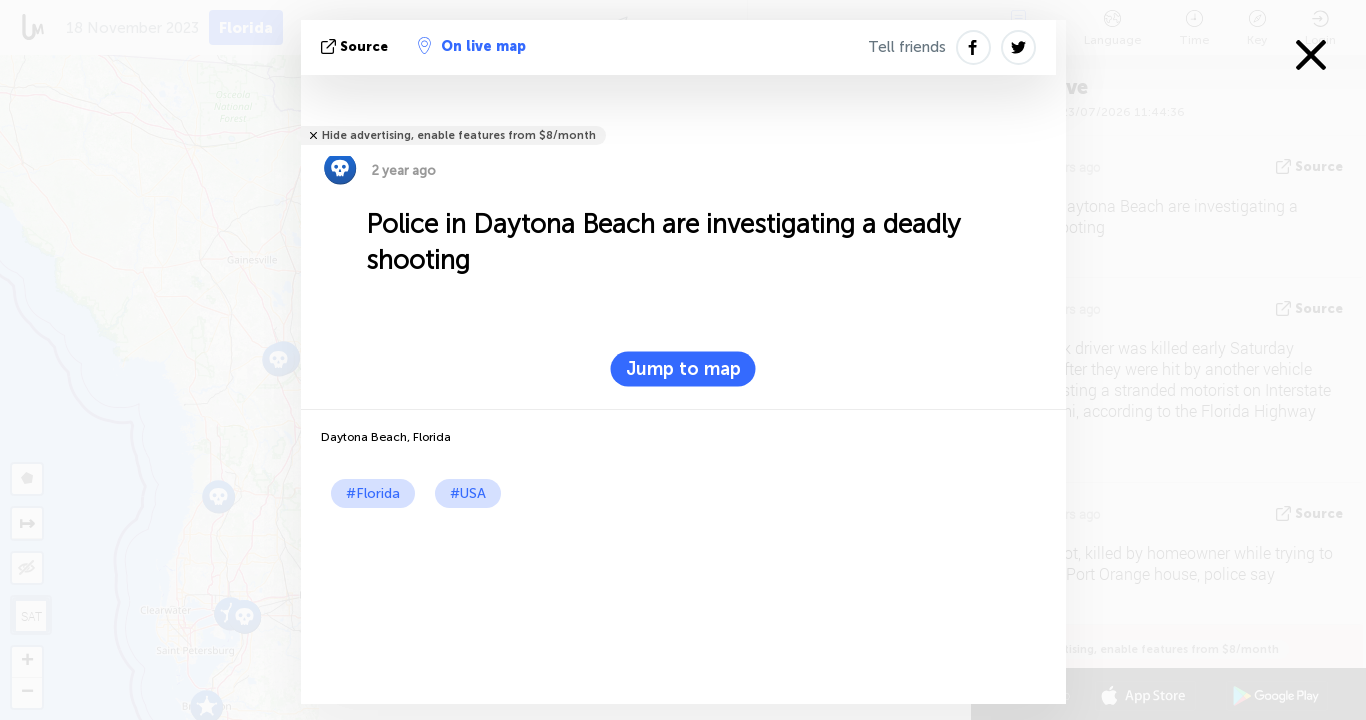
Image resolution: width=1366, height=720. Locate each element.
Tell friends (907, 47)
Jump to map (683, 369)
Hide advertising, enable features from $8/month (459, 135)
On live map (472, 46)
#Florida (373, 493)
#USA (468, 493)
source (356, 46)
